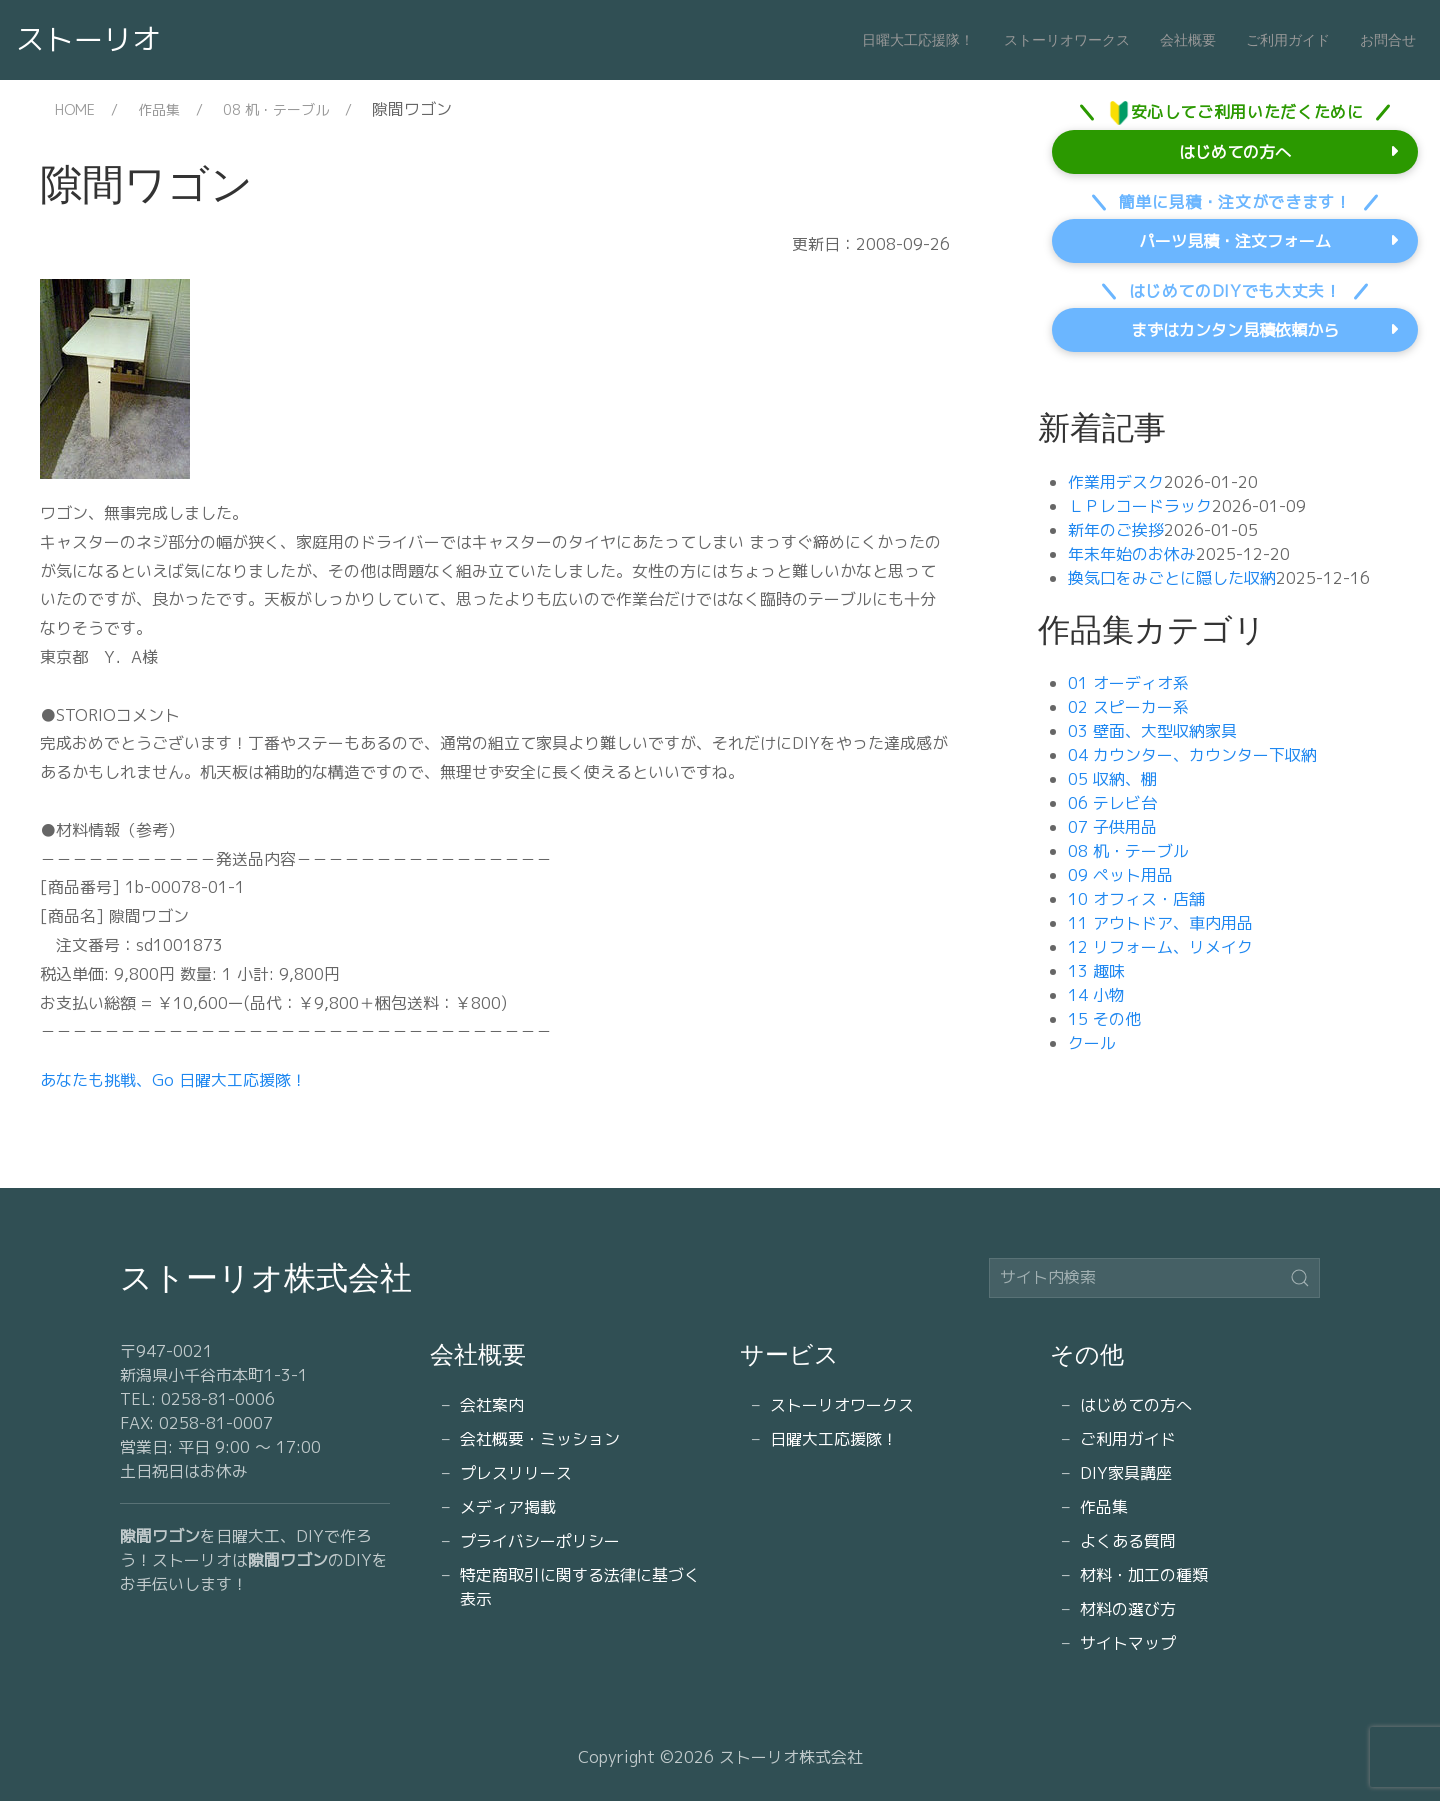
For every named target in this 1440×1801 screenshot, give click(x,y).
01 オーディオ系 (1128, 683)
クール (1092, 1043)
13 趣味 (1096, 971)
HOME (75, 109)
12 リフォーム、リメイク (1160, 947)
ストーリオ (88, 39)
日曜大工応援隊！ (918, 40)
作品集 (159, 109)
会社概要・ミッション (540, 1439)
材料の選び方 (1128, 1609)
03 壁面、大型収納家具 (1152, 731)
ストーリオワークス (1067, 40)
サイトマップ (1128, 1643)
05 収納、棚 (1112, 779)
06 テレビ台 (1112, 803)
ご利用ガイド (1288, 40)
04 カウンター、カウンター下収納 (1192, 755)
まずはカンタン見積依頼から (1235, 330)
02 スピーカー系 (1128, 707)
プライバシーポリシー (540, 1541)
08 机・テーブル (276, 109)
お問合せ (1388, 40)
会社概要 (1188, 40)
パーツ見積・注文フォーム (1235, 241)
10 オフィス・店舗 (1136, 899)
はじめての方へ (1235, 152)
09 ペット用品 (1120, 875)
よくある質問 (1128, 1541)
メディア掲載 (508, 1507)
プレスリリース (516, 1473)
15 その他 (1104, 1019)
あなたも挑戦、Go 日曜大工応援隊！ (173, 1080)
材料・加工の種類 (1144, 1575)
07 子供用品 (1112, 827)
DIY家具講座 (1126, 1473)
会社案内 (492, 1405)
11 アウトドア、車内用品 (1160, 923)
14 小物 (1096, 995)
